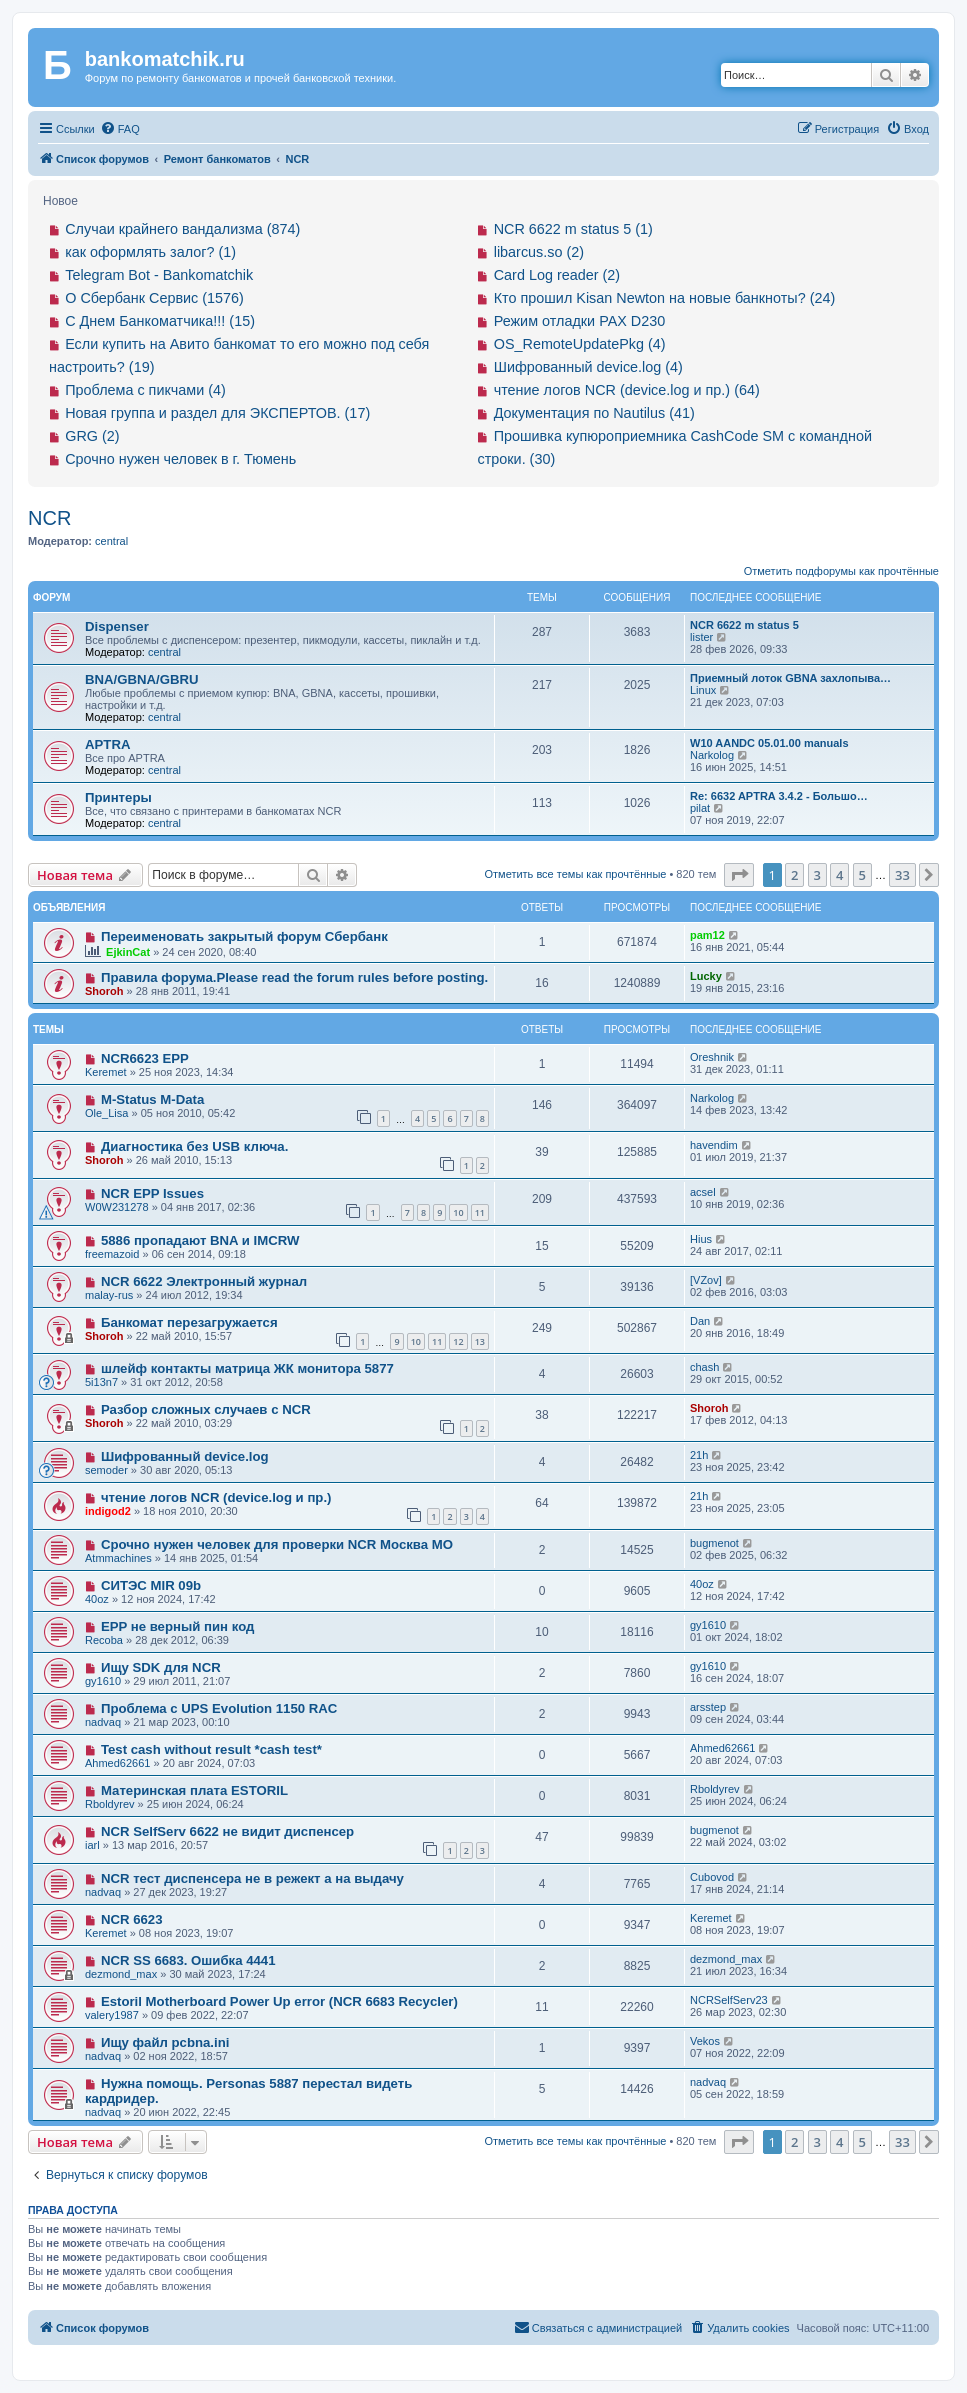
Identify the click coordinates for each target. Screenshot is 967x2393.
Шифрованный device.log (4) (588, 367)
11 (480, 1212)
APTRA (107, 744)
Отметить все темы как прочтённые (575, 874)
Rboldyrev (110, 1804)
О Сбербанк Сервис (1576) (154, 298)
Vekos (705, 2041)
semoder (106, 1470)
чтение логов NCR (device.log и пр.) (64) (627, 390)
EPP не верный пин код (177, 1626)
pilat (700, 808)
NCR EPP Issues (152, 1193)
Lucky (706, 976)
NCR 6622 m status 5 (744, 625)
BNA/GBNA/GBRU (142, 679)
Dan (700, 1321)
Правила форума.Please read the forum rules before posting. (294, 977)
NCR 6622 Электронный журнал (204, 1281)
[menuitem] (120, 129)
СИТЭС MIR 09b (151, 1585)
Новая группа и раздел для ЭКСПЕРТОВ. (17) (217, 413)
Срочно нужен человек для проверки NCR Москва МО (277, 1544)
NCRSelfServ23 (729, 2000)
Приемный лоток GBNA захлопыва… (790, 678)
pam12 (707, 935)
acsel (703, 1192)
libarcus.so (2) (539, 252)
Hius (701, 1239)
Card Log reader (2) (557, 275)
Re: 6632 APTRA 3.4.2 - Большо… (779, 796)
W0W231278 (117, 1207)
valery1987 (112, 2015)
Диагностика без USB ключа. (194, 1146)
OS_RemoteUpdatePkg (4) (580, 344)
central (111, 541)
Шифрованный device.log (185, 1456)
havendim (714, 1145)
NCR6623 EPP (145, 1058)
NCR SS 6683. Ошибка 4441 (188, 1960)
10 (458, 1212)
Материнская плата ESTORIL (194, 1790)
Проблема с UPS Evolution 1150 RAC (219, 1708)
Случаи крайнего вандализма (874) (182, 229)
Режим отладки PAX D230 (580, 321)
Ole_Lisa (106, 1113)
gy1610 (708, 1625)
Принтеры (118, 797)
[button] (739, 875)
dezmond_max (121, 1974)
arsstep (708, 1707)
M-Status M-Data (152, 1099)
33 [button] (902, 875)
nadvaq (103, 1722)
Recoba (104, 1640)
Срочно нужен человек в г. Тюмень (180, 459)
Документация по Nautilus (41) (594, 413)
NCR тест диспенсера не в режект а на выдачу (252, 1878)
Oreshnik (712, 1057)
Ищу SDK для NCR (161, 1667)
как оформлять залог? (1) (150, 252)
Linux (703, 690)
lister (701, 637)
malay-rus (109, 1295)
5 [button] (862, 875)
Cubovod (712, 1877)
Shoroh (104, 991)
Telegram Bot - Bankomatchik (159, 275)
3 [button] (817, 875)
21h (699, 1455)
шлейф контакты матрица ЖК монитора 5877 (247, 1368)
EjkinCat (128, 952)
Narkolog (712, 755)
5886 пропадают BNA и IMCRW (200, 1240)
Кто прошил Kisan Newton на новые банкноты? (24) (665, 298)
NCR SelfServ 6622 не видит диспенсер (227, 1831)
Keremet (106, 1072)
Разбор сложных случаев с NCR (206, 1409)
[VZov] (706, 1280)
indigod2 (108, 1511)
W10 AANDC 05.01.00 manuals (769, 743)
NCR (49, 518)
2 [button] (794, 875)
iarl (92, 1845)
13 (480, 1341)
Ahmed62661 (117, 1763)
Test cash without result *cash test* (211, 1749)
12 (458, 1341)
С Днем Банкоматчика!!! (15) (160, 321)
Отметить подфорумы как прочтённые (841, 571)
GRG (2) (92, 436)
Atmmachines (118, 1558)
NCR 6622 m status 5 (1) (573, 229)
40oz (97, 1599)
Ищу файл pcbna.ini (165, 2042)
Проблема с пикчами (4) (145, 390)
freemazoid (112, 1254)
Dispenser (117, 626)
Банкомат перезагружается (189, 1322)
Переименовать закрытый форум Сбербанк (244, 936)
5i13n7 (101, 1382)
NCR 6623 (132, 1919)
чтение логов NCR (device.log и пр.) (216, 1497)
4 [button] (839, 875)
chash (704, 1367)
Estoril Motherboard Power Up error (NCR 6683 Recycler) (279, 2001)
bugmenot (714, 1543)
